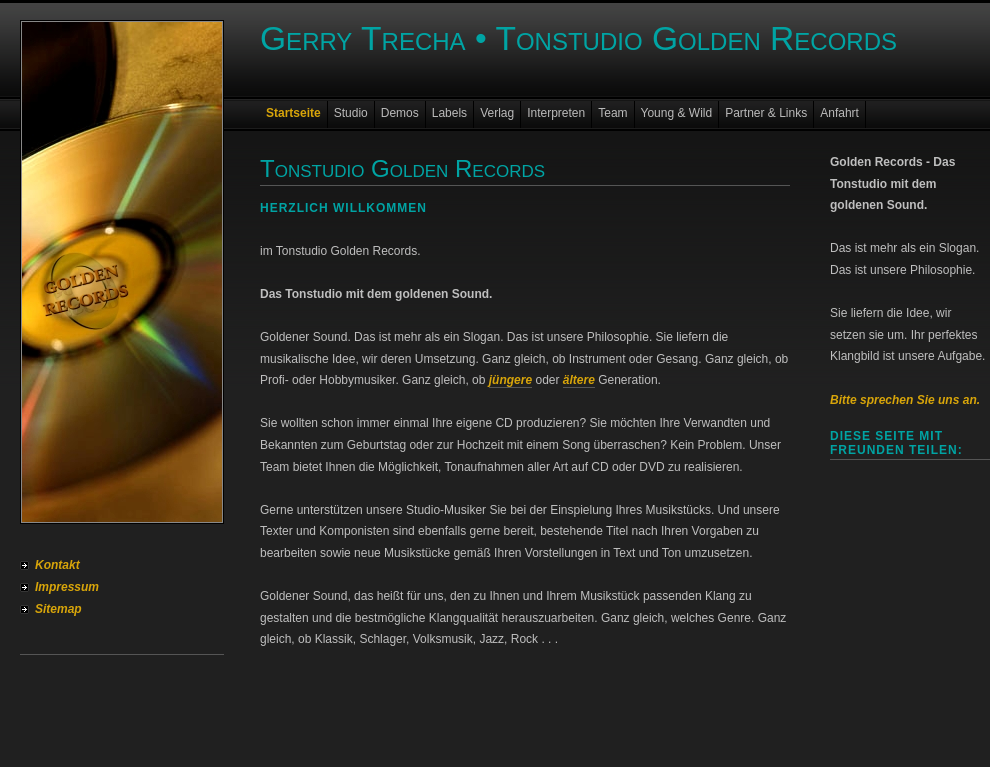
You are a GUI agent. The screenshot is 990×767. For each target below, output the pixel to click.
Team (612, 113)
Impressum (67, 587)
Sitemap (58, 609)
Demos (400, 113)
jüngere (510, 380)
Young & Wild (677, 113)
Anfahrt (839, 113)
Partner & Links (766, 113)
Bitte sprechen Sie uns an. (905, 400)
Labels (449, 113)
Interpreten (556, 113)
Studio (351, 113)
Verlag (497, 113)
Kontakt (57, 565)
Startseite (293, 113)
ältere (579, 380)
